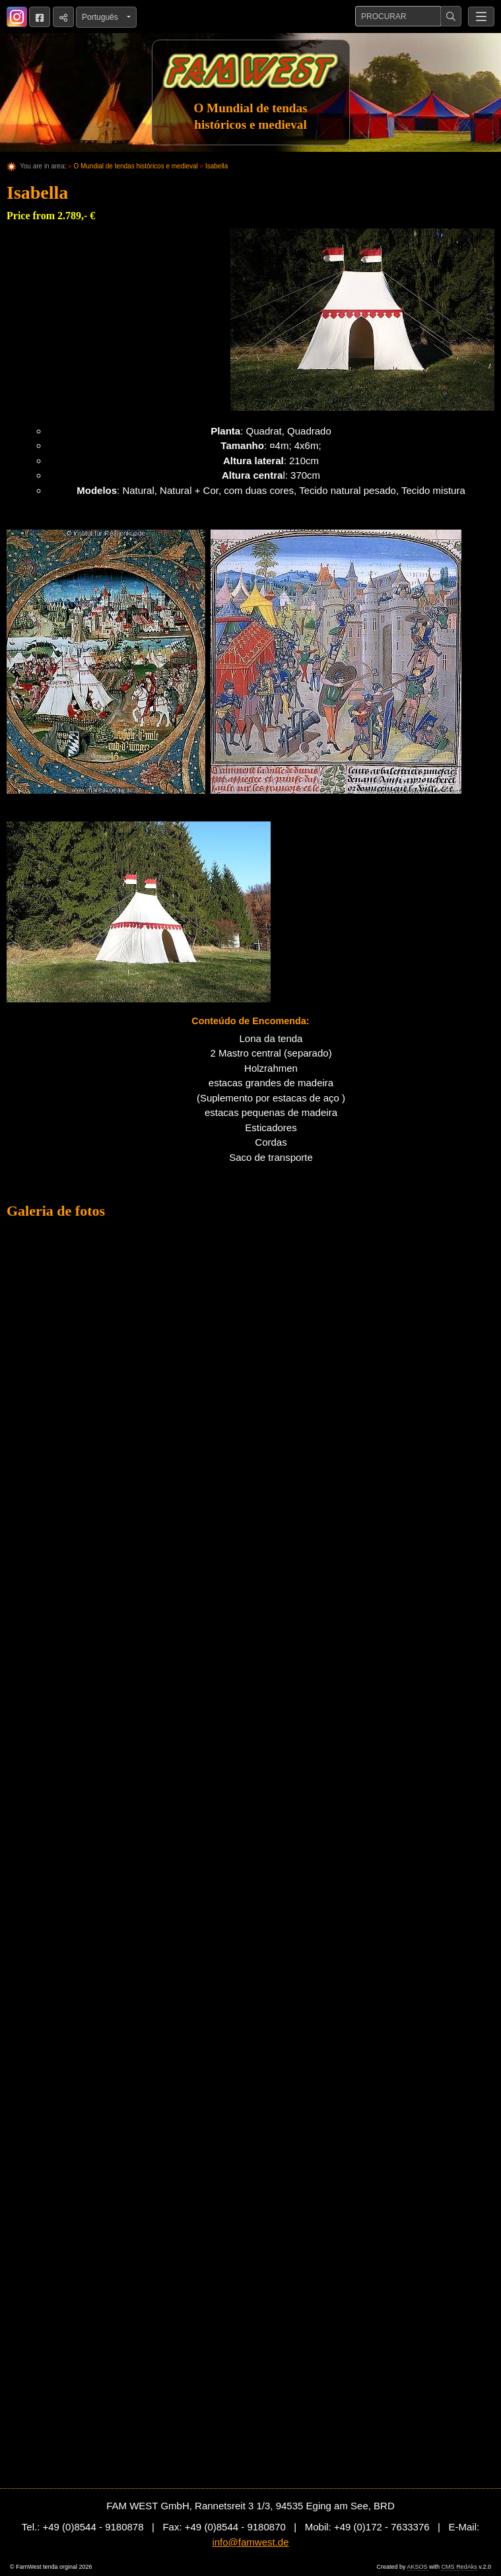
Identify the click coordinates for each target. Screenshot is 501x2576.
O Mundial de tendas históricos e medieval (135, 166)
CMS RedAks (459, 2566)
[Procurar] (398, 16)
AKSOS (417, 2566)
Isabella (216, 166)
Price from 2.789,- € (51, 215)
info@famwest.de (250, 2542)
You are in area (42, 166)
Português (103, 17)
